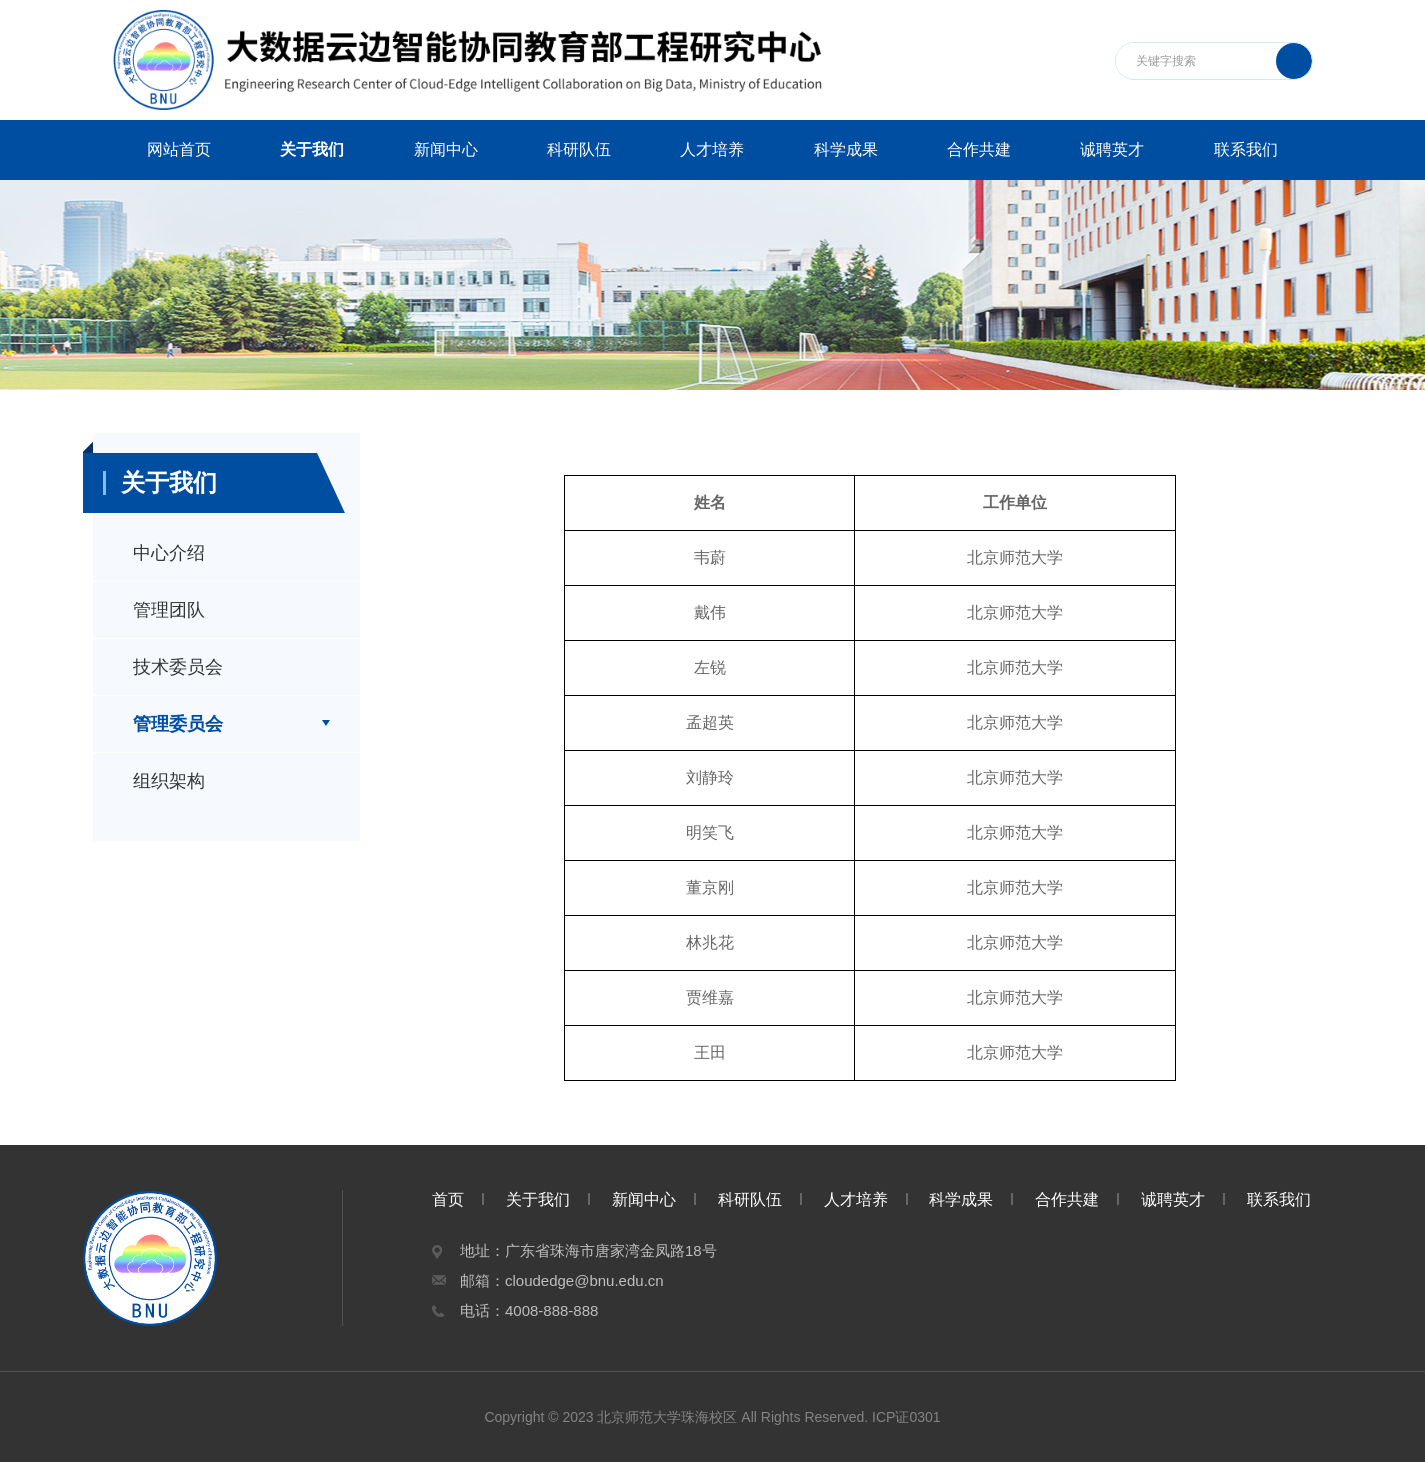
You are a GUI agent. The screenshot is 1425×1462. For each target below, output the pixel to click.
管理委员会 (178, 724)
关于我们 (312, 149)
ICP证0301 (906, 1417)
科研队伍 (579, 149)
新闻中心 (446, 149)
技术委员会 (178, 667)
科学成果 (846, 149)
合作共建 (979, 149)
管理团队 (169, 610)
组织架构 (169, 781)
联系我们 (1246, 149)
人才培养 (712, 149)
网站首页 (179, 149)
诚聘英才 (1112, 149)
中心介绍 (169, 553)
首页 (448, 1199)
